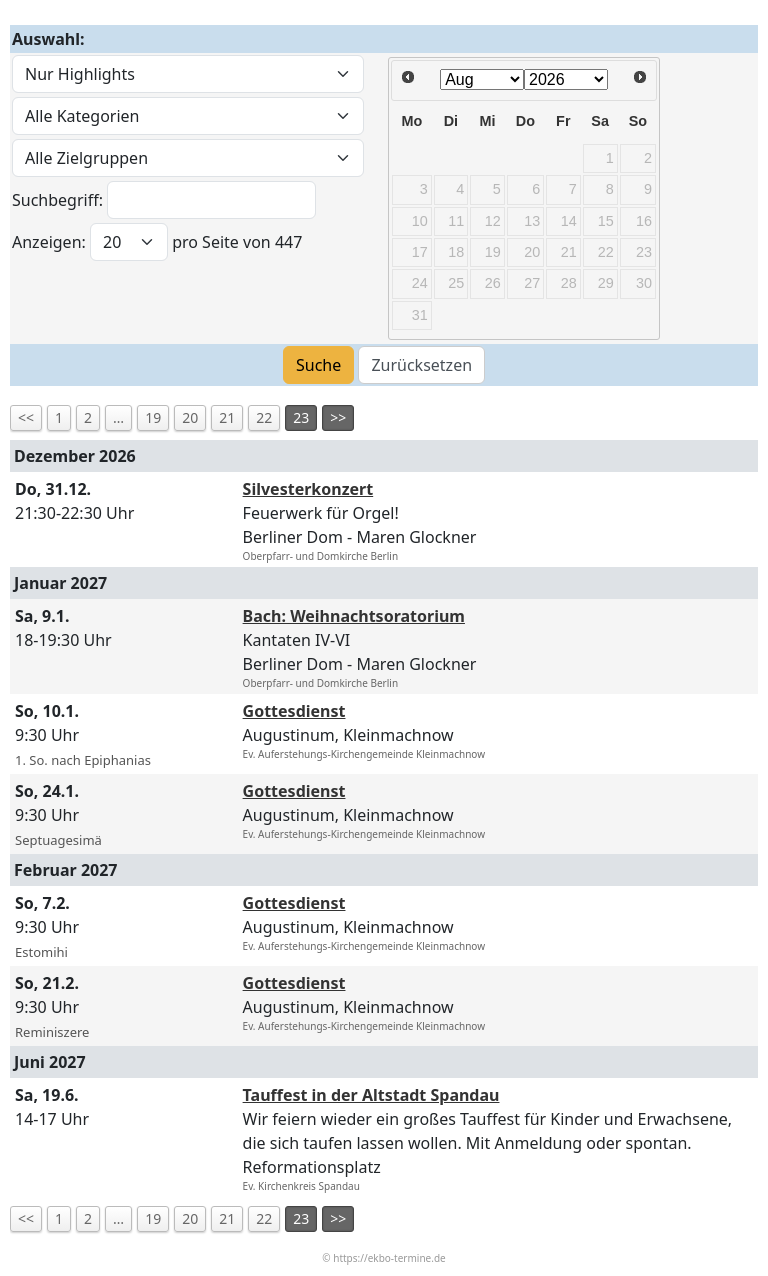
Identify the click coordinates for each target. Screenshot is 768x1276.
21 (227, 417)
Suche (318, 365)
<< (26, 417)
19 (153, 417)
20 (190, 417)
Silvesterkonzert (308, 489)
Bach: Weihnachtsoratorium (354, 616)
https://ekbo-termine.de (389, 1258)
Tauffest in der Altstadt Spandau (371, 1095)
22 (264, 417)
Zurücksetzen (421, 365)
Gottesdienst (294, 711)
